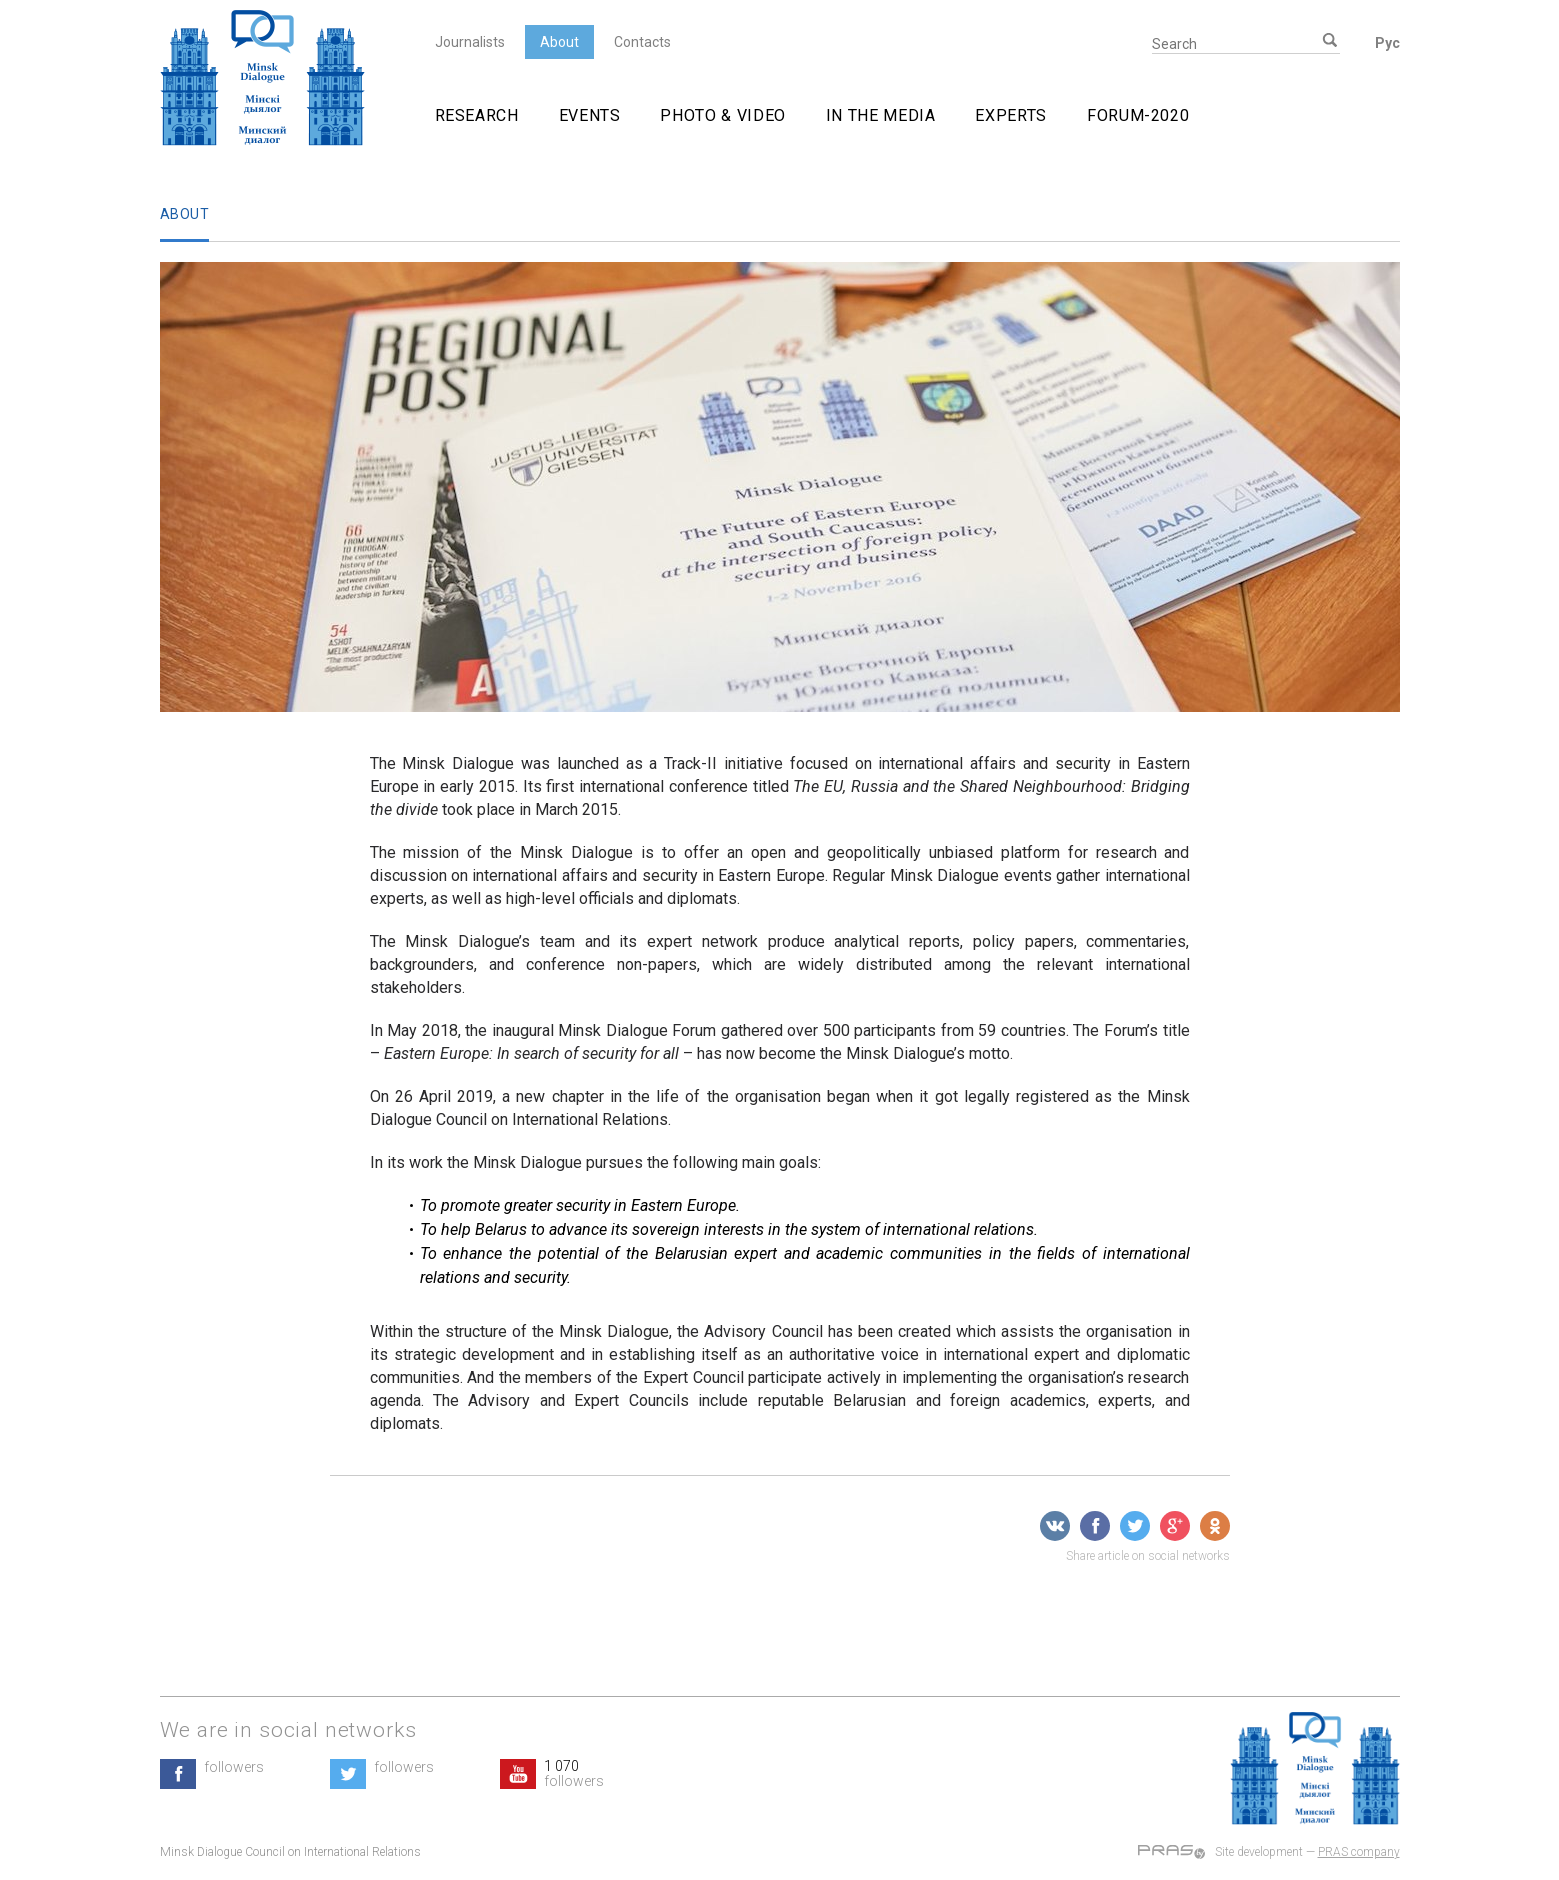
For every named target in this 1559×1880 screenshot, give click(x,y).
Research (477, 115)
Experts (1010, 115)
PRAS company (1359, 1852)
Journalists (470, 42)
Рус (1387, 43)
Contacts (642, 42)
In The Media (881, 115)
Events (590, 115)
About (559, 42)
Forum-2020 (1138, 115)
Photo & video (722, 115)
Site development (1259, 1852)
